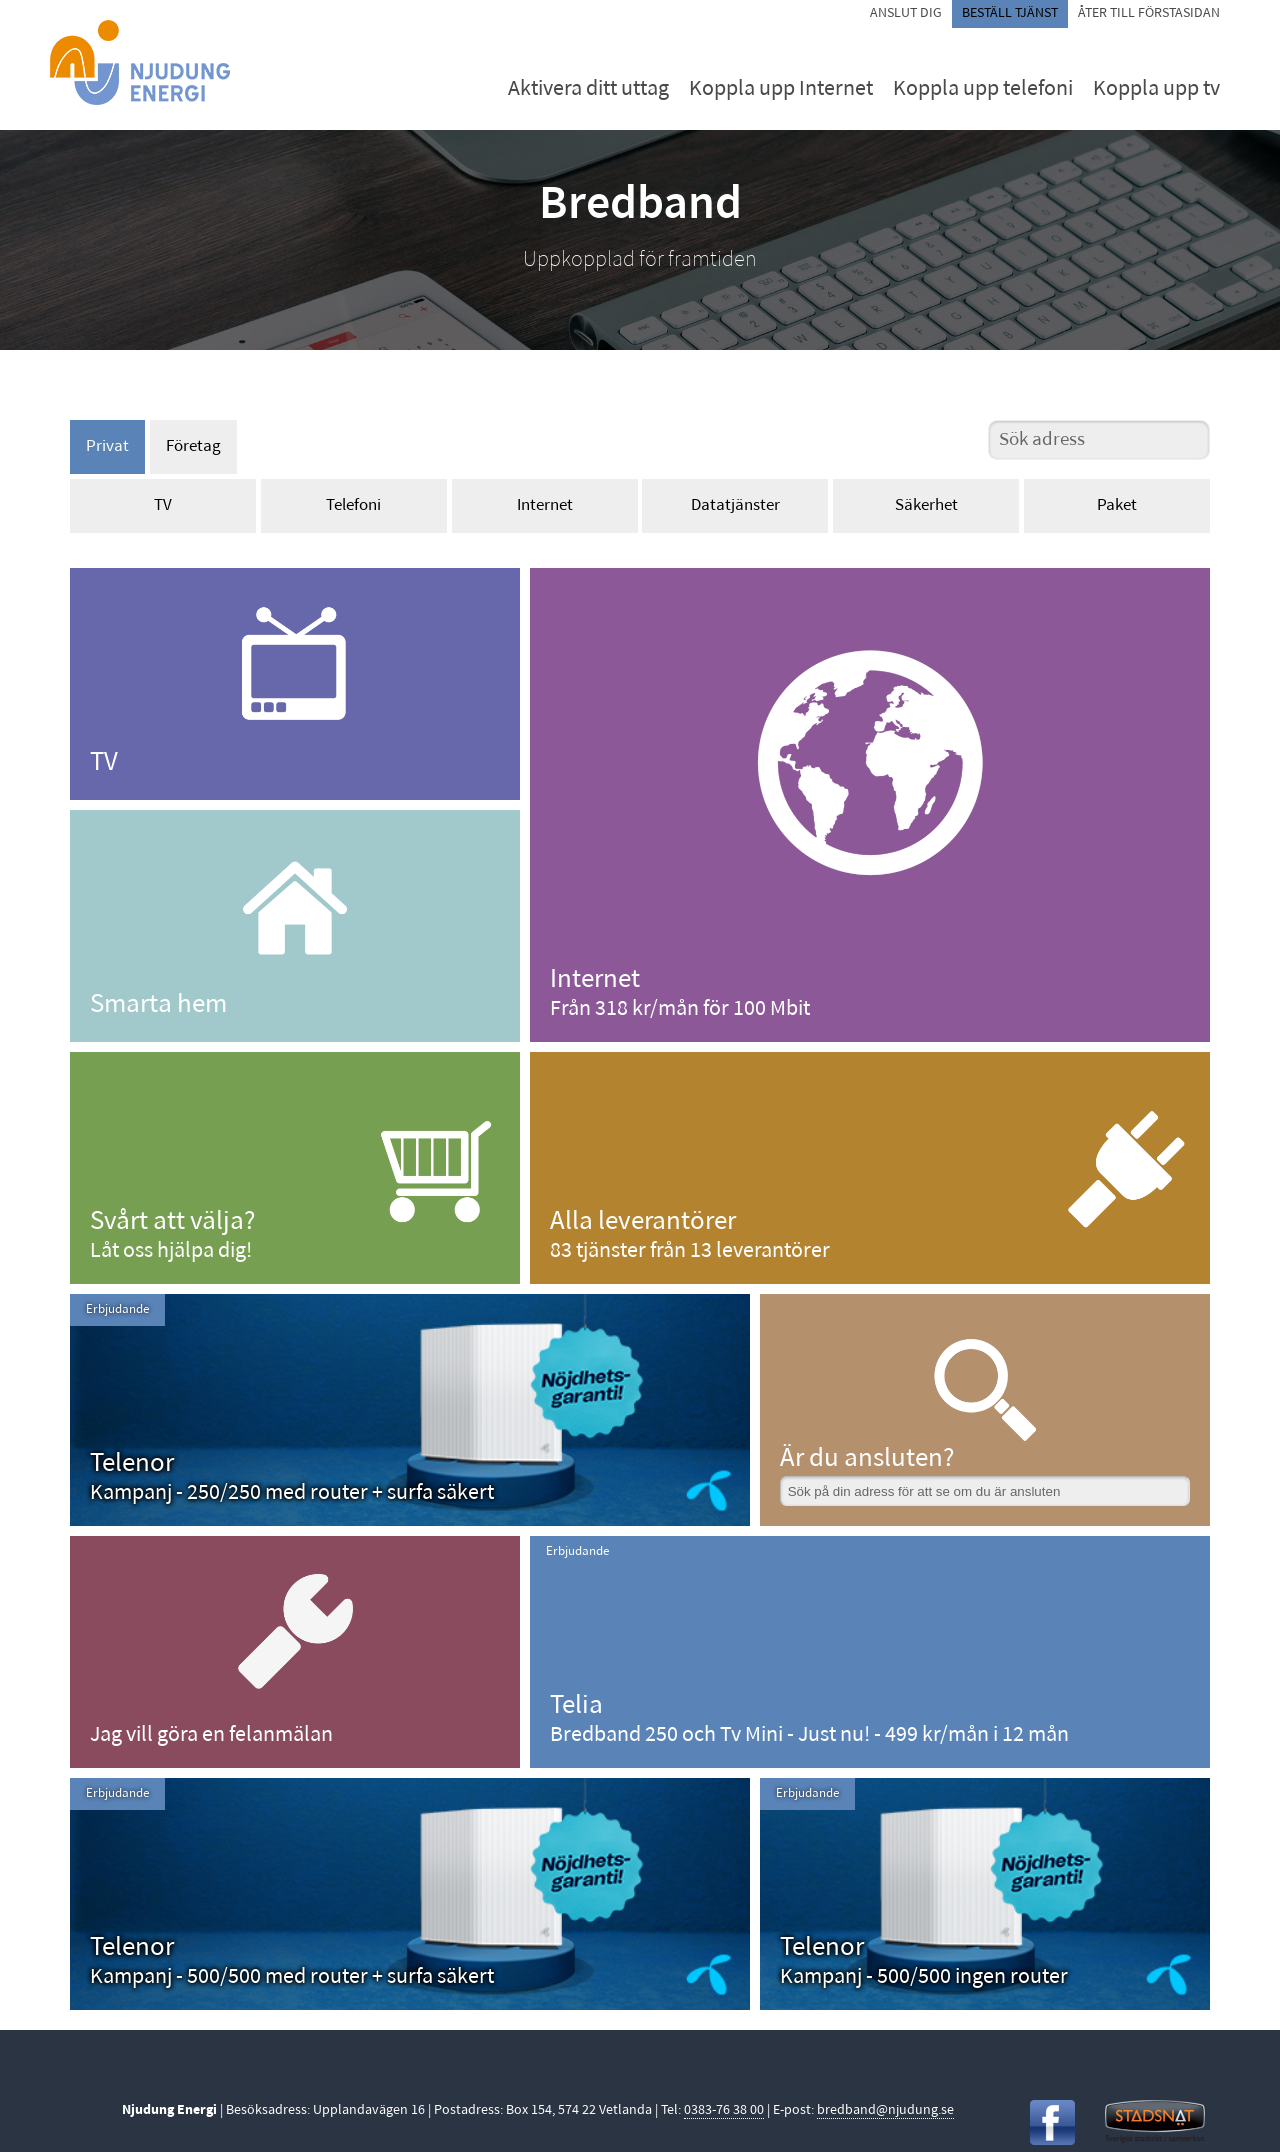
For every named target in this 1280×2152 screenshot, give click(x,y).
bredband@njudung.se (885, 2110)
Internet (545, 505)
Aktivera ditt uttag (588, 89)
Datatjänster (735, 505)
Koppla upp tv (1156, 89)
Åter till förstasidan (1149, 13)
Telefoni (353, 505)
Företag (193, 446)
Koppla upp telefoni (983, 89)
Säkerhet (926, 505)
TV (163, 505)
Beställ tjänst (1010, 13)
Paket (1117, 505)
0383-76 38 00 (724, 2110)
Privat (107, 446)
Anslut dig (906, 13)
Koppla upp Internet (781, 89)
